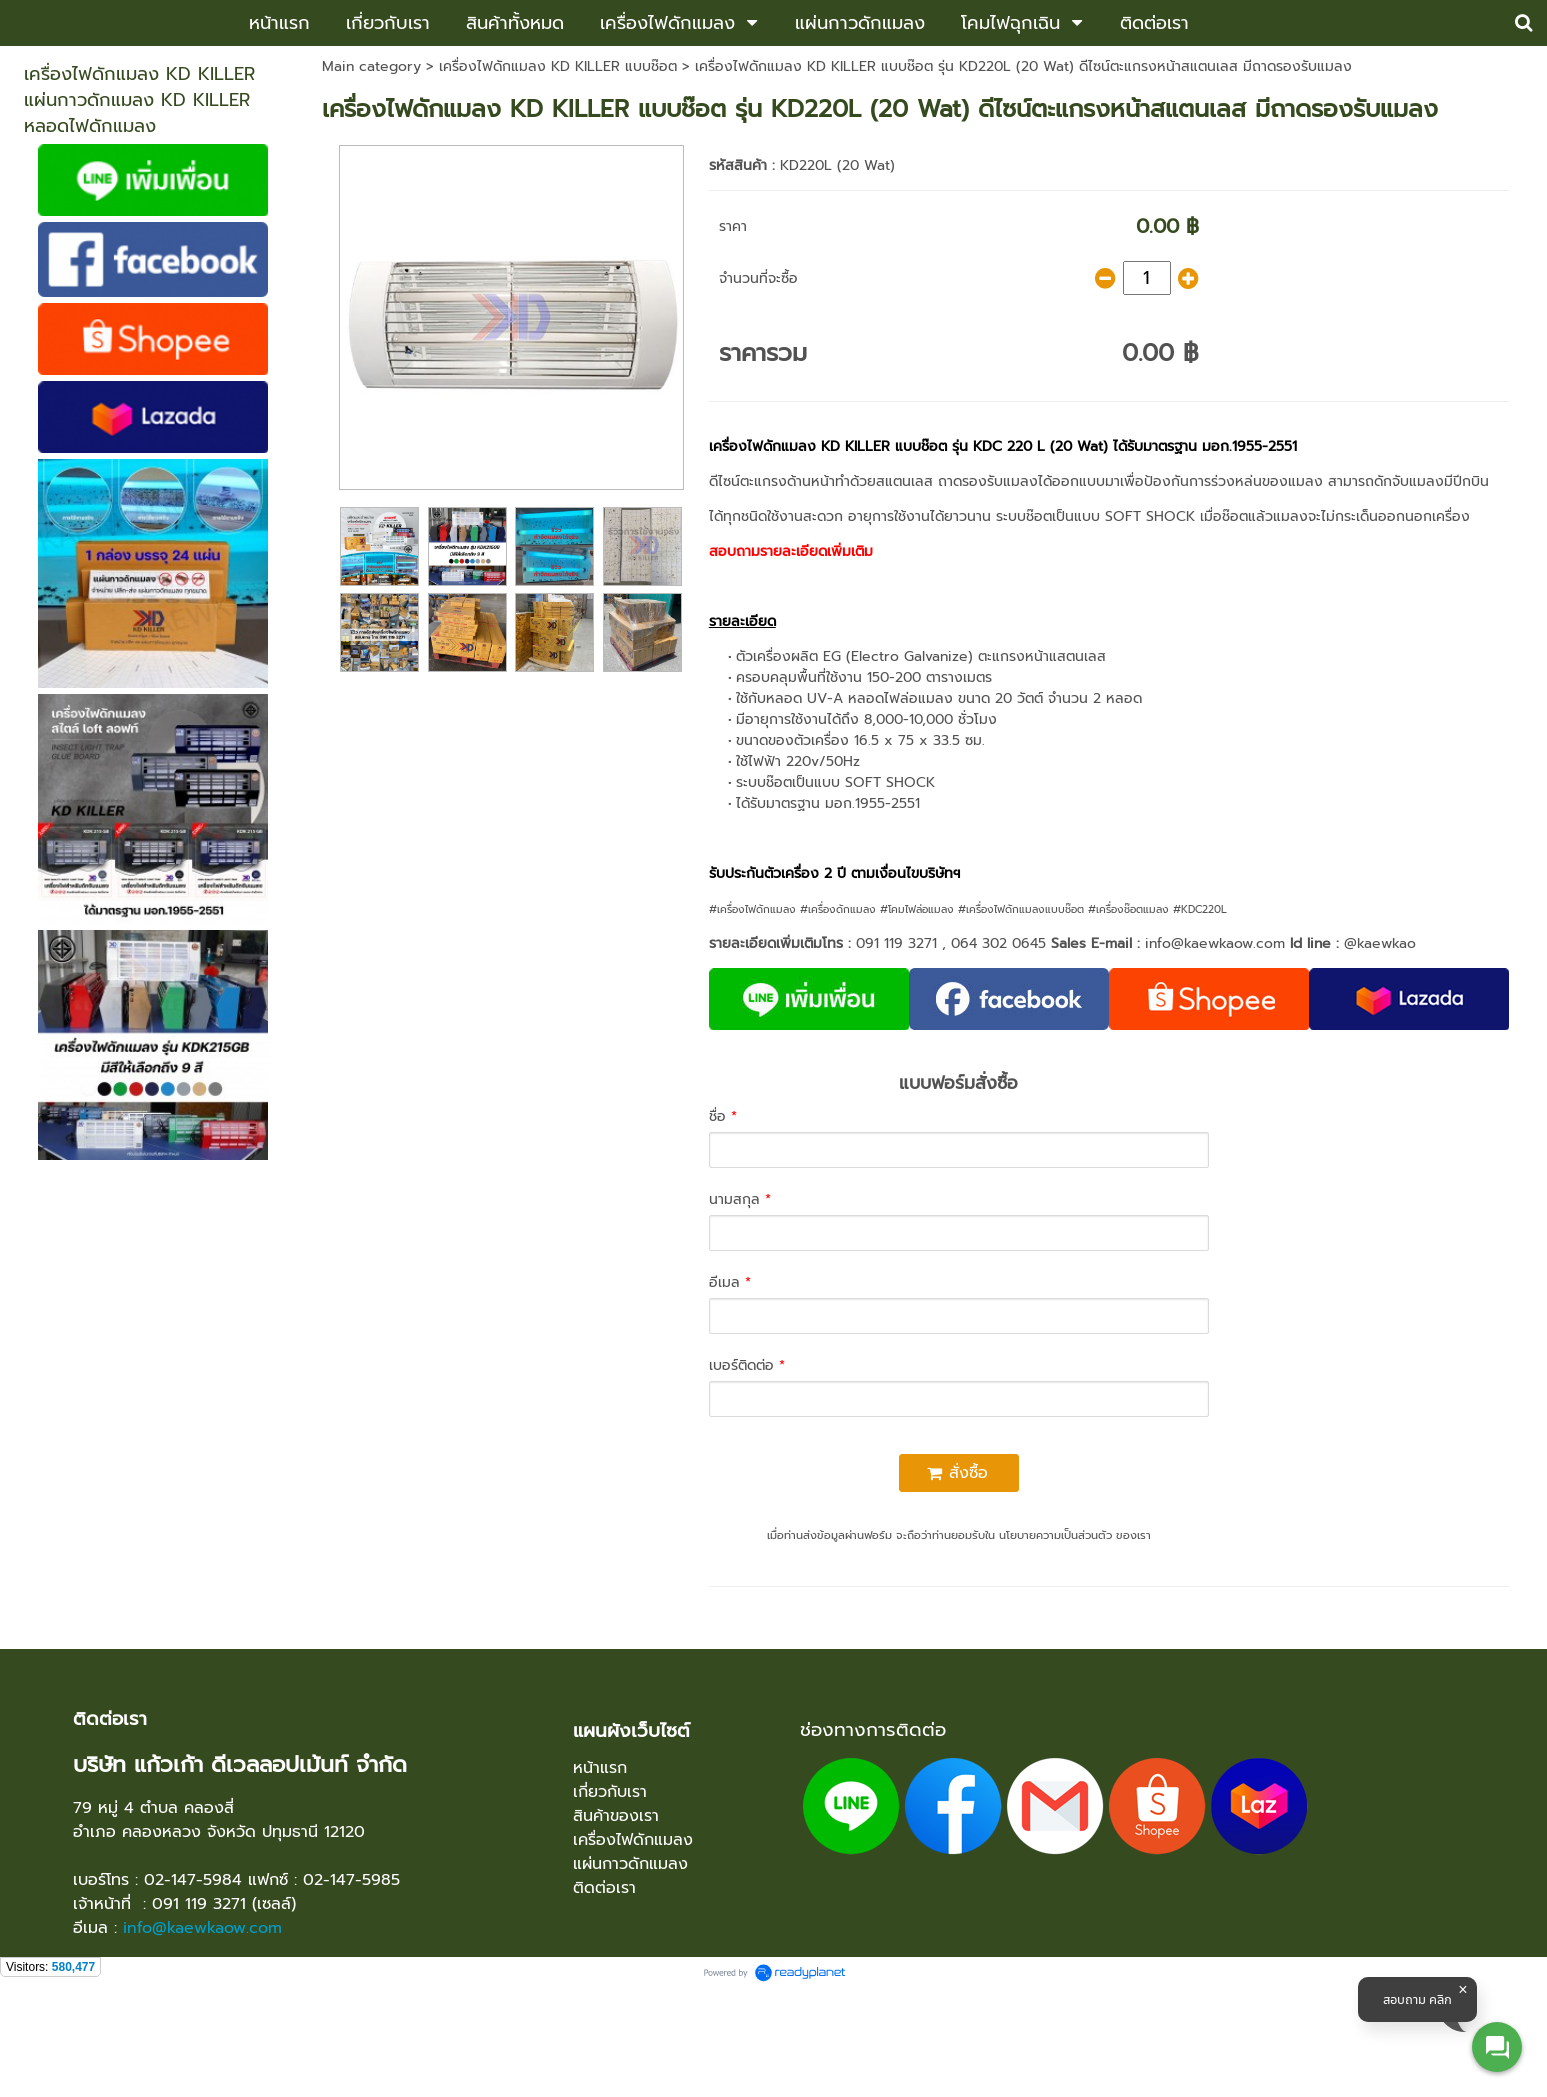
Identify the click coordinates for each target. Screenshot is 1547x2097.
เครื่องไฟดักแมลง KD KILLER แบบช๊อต (558, 66)
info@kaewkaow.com (1215, 943)
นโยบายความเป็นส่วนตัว (1055, 1535)
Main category (371, 66)
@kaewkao (1380, 943)
